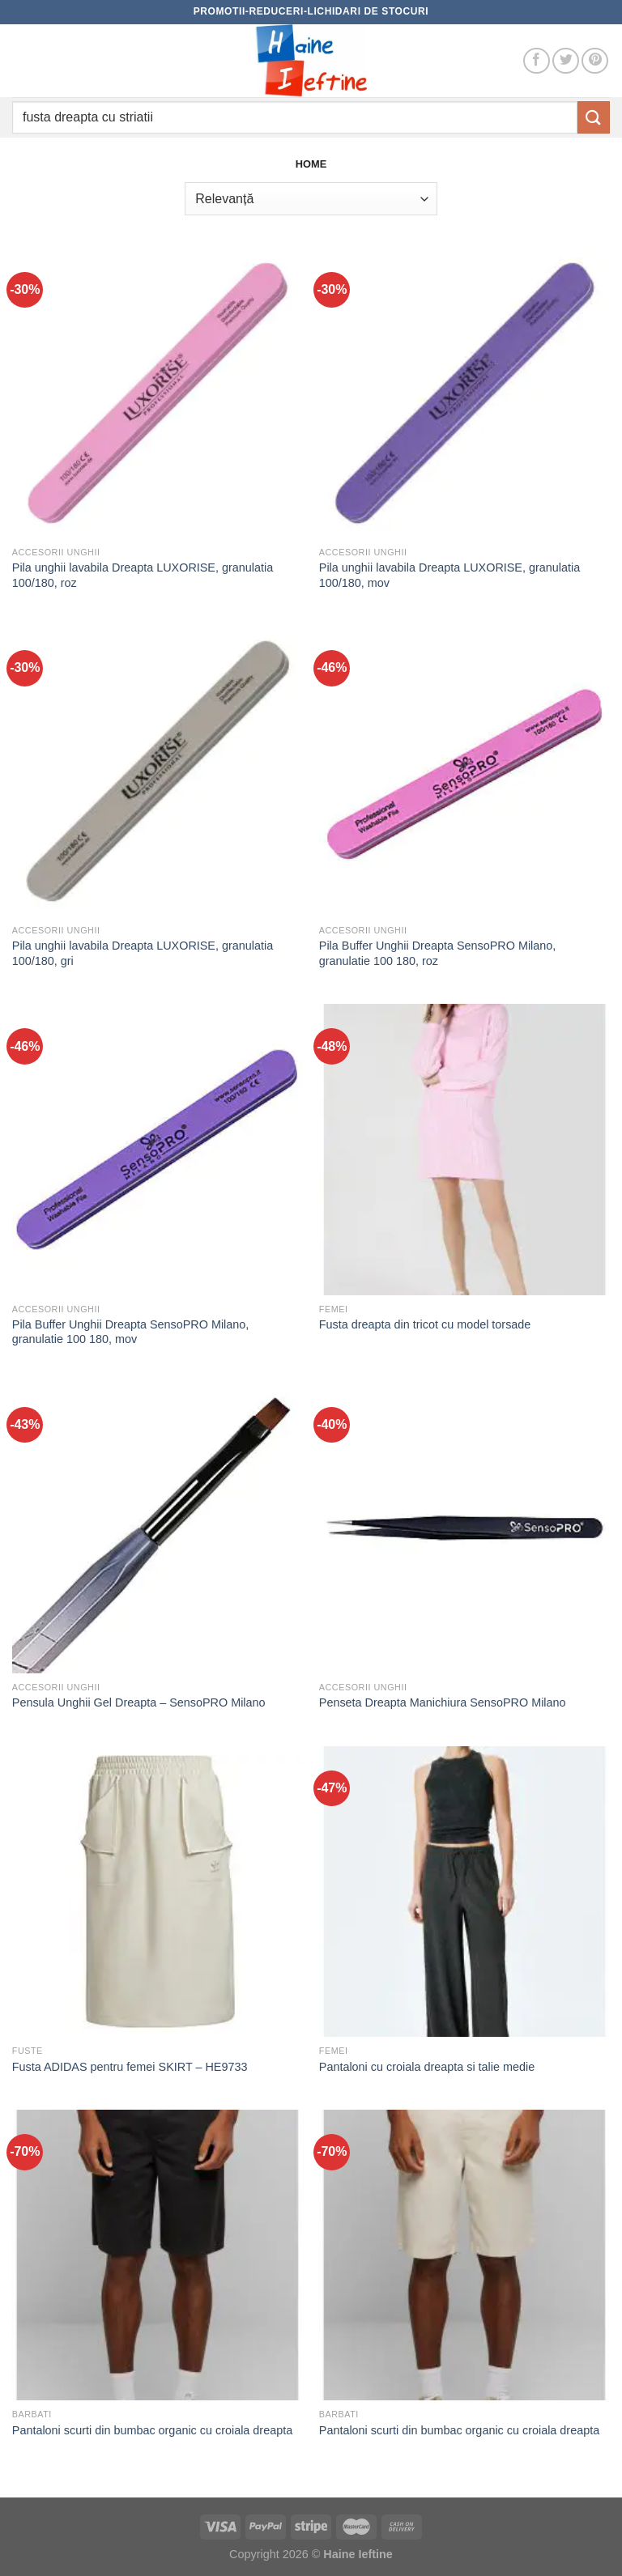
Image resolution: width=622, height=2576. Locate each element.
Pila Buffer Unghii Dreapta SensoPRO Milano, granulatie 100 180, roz (437, 953)
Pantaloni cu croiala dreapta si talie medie (427, 2066)
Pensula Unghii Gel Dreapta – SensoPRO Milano (139, 1702)
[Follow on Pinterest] (595, 61)
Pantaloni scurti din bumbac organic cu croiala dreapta (152, 2430)
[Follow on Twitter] (565, 61)
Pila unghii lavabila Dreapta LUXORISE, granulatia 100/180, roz (142, 575)
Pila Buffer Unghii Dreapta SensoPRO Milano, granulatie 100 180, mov (130, 1332)
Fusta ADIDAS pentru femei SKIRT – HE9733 (130, 2066)
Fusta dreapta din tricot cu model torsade (425, 1324)
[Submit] (593, 117)
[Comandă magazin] (311, 198)
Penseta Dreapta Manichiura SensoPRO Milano (442, 1702)
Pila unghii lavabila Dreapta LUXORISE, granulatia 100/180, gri (142, 953)
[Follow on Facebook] (536, 61)
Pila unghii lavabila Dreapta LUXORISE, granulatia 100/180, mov (449, 575)
